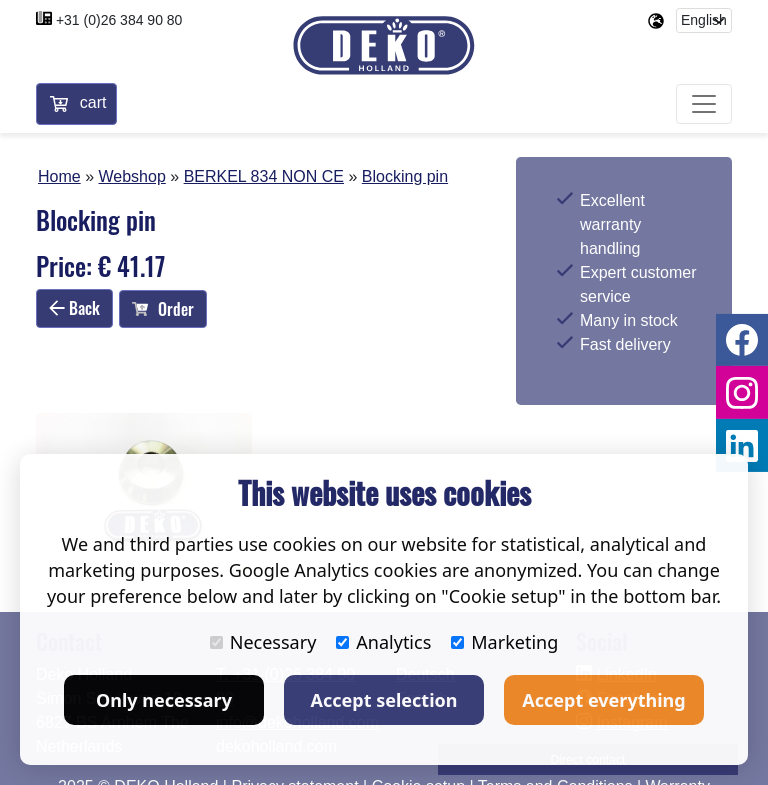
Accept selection (384, 700)
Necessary (263, 642)
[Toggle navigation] (704, 104)
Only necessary (164, 700)
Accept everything (603, 700)
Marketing (504, 642)
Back (74, 308)
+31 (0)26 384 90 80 (119, 20)
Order (163, 309)
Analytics (383, 642)
